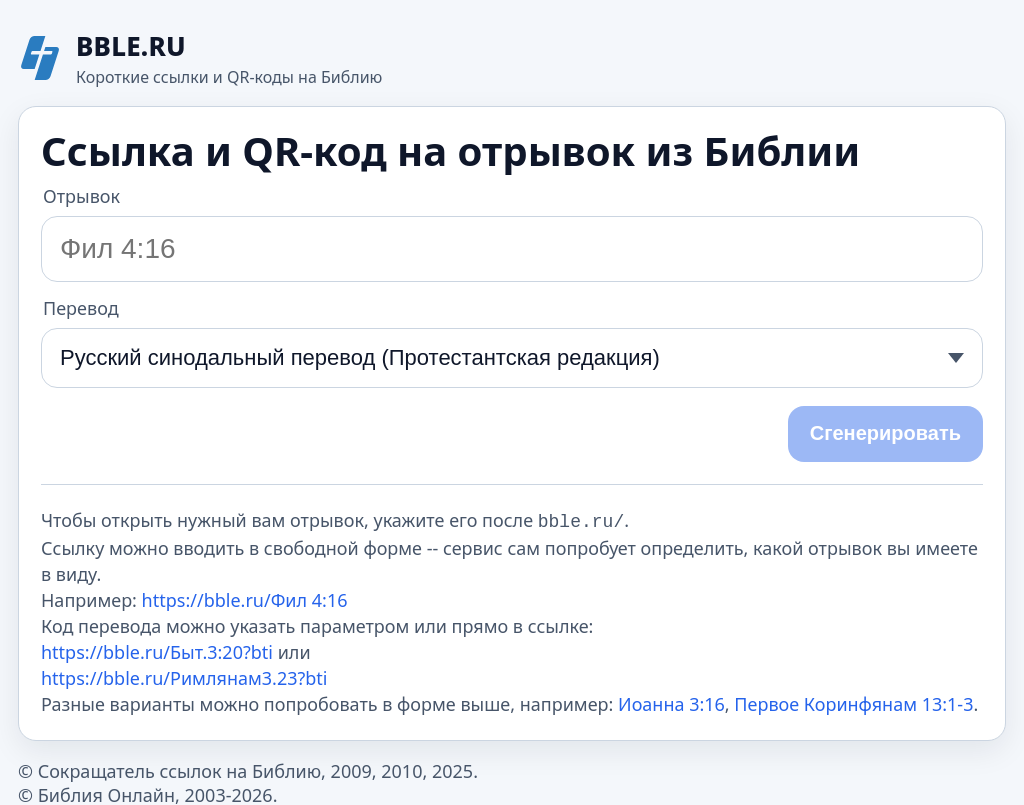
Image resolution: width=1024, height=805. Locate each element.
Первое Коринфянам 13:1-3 (853, 702)
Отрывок (81, 196)
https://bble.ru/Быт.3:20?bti (157, 650)
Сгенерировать (885, 433)
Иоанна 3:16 (671, 702)
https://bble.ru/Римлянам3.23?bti (184, 676)
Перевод (81, 308)
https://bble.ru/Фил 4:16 (245, 598)
